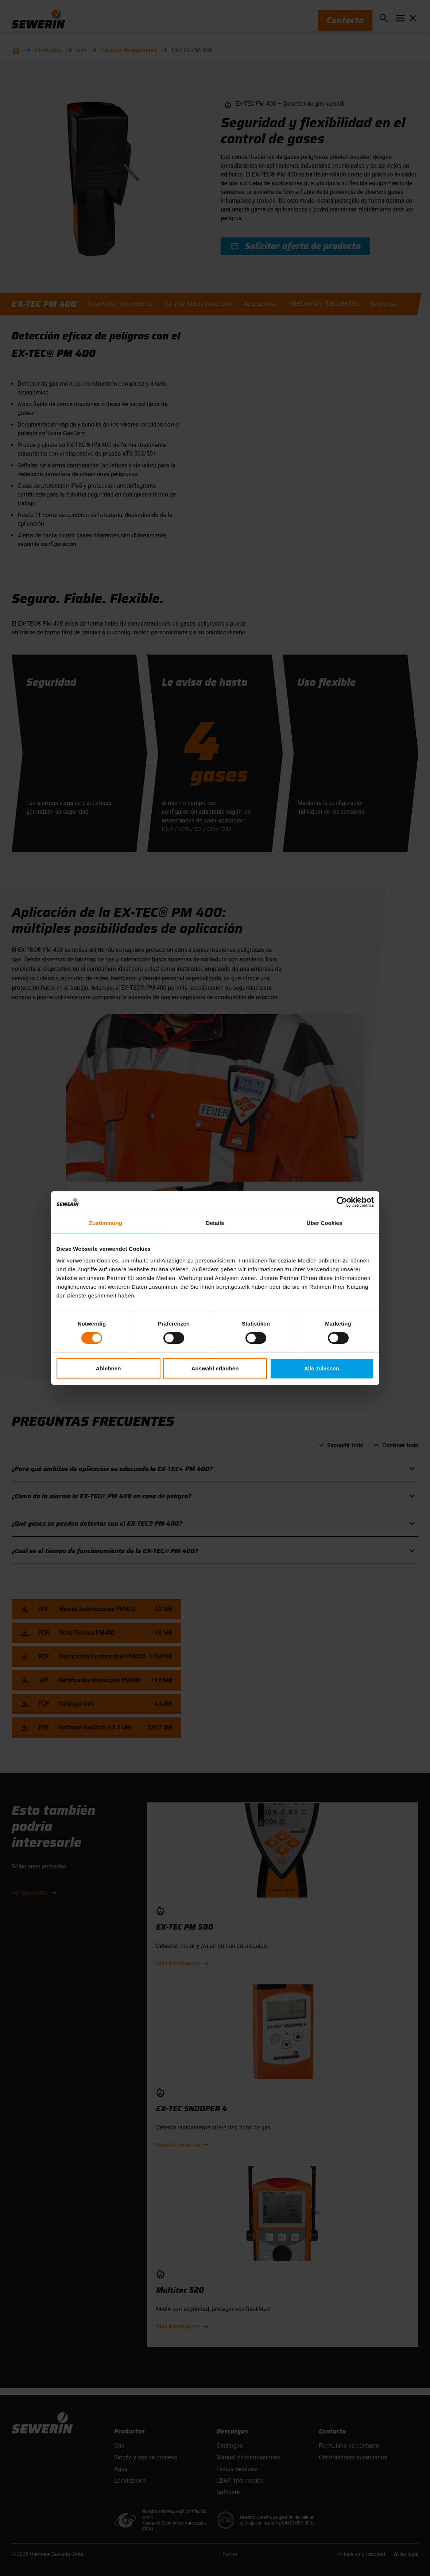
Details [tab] (215, 1223)
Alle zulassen (321, 1368)
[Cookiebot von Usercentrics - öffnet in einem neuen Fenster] (342, 1201)
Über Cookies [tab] (324, 1223)
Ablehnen (108, 1368)
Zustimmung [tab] (105, 1223)
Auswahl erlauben (215, 1368)
